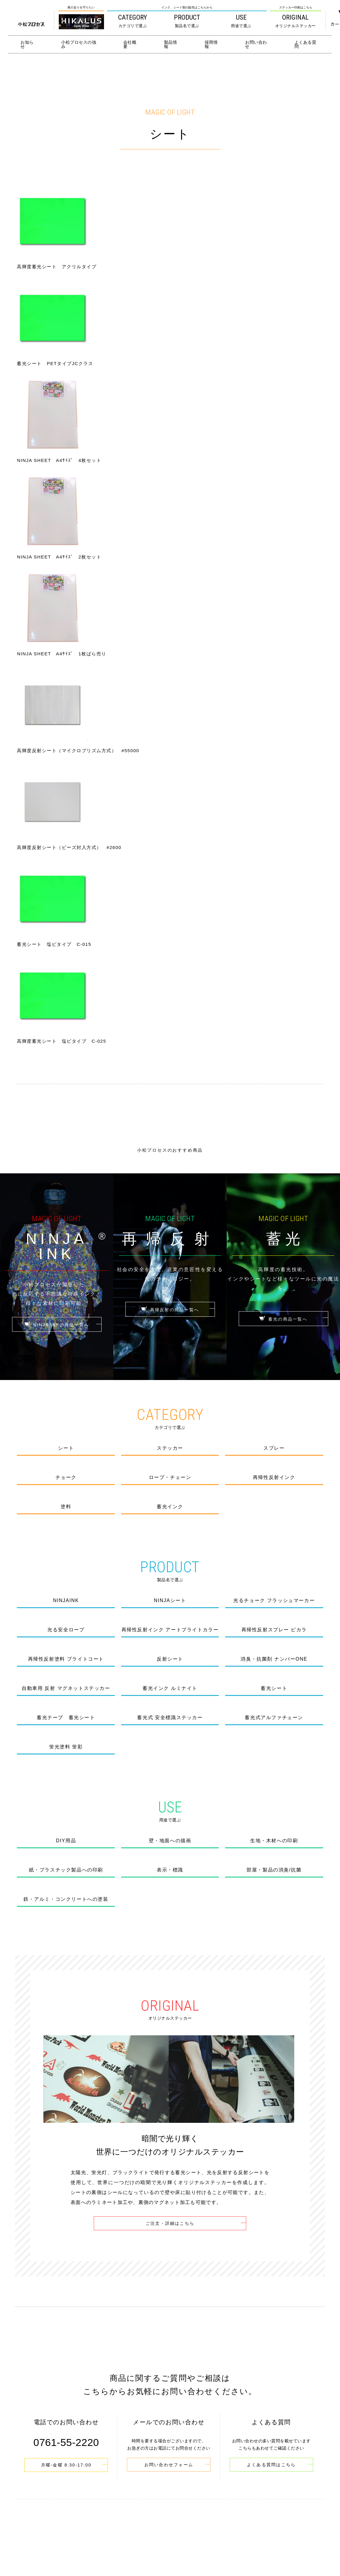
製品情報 (170, 44)
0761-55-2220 (176, 2536)
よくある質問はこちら (271, 1927)
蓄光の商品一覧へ (283, 781)
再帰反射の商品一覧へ (170, 772)
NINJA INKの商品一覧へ (56, 787)
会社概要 (130, 44)
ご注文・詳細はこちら (170, 1686)
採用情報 (211, 44)
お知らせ (27, 44)
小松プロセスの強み (78, 44)
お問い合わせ (256, 44)
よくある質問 (305, 44)
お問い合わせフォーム (168, 1927)
